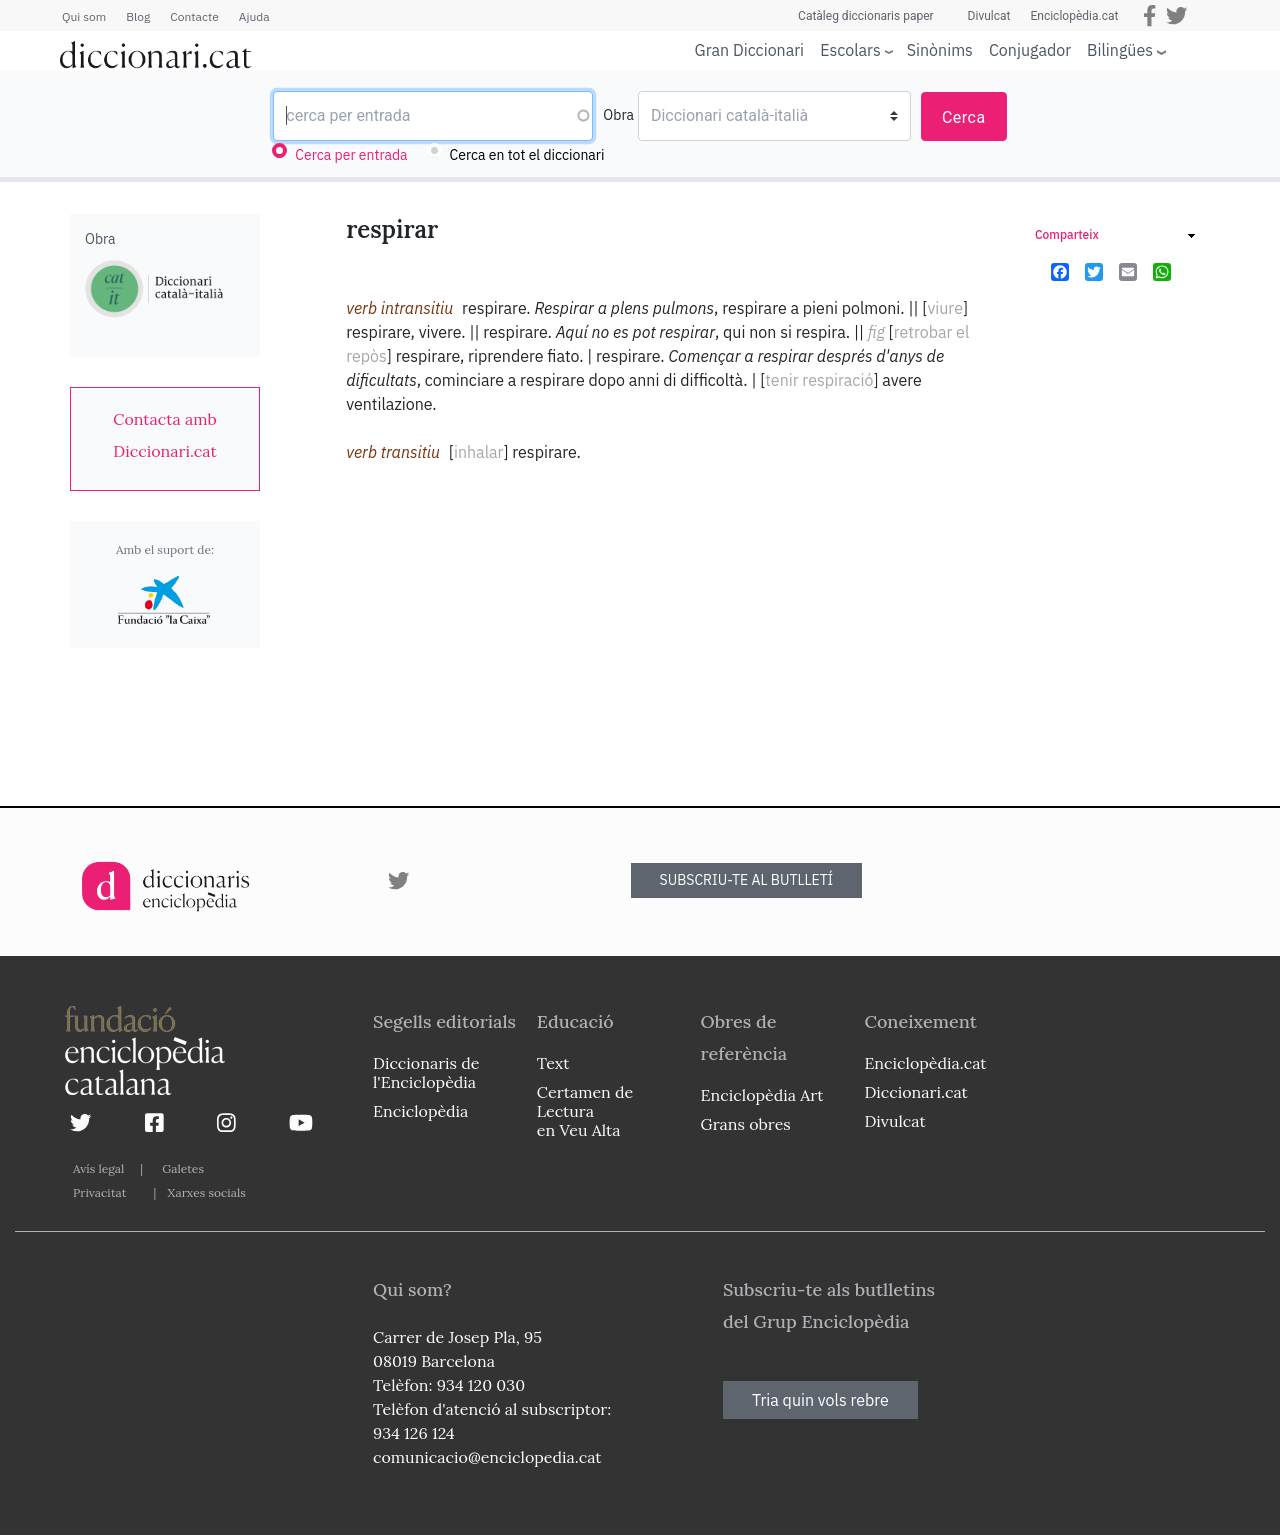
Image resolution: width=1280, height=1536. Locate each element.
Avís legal (98, 1168)
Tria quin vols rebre (820, 1400)
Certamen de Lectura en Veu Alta (585, 1111)
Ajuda (254, 16)
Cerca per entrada (351, 155)
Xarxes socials (206, 1192)
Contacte (194, 16)
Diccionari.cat (915, 1092)
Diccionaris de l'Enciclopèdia (426, 1072)
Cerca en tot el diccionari (527, 155)
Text (553, 1063)
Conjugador (1030, 50)
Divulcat (989, 16)
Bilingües (1120, 49)
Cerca (964, 117)
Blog (138, 16)
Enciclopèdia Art (762, 1095)
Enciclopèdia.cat (1074, 16)
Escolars (850, 49)
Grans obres (746, 1124)
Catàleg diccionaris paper (866, 16)
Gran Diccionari (750, 50)
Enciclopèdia (420, 1111)
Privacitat (99, 1192)
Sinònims (940, 50)
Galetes (183, 1168)
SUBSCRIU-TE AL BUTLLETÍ (747, 880)
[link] (165, 435)
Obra (618, 115)
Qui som (84, 16)
